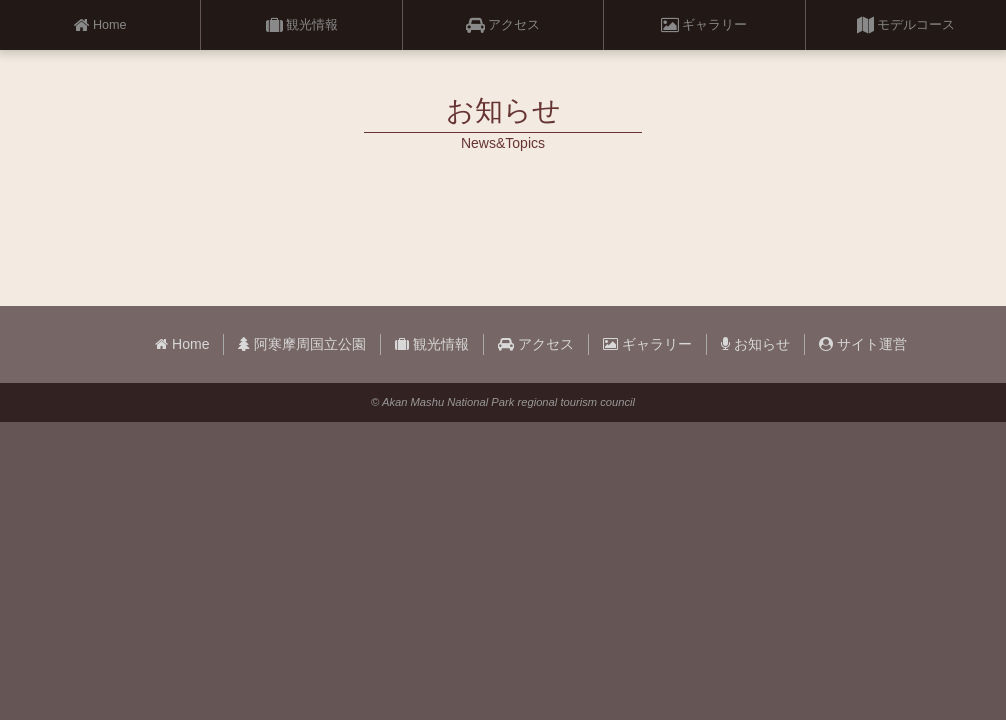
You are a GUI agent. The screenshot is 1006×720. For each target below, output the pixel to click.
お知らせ (755, 344)
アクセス (503, 25)
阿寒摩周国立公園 (302, 344)
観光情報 (302, 25)
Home (100, 25)
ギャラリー (704, 25)
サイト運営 (863, 344)
